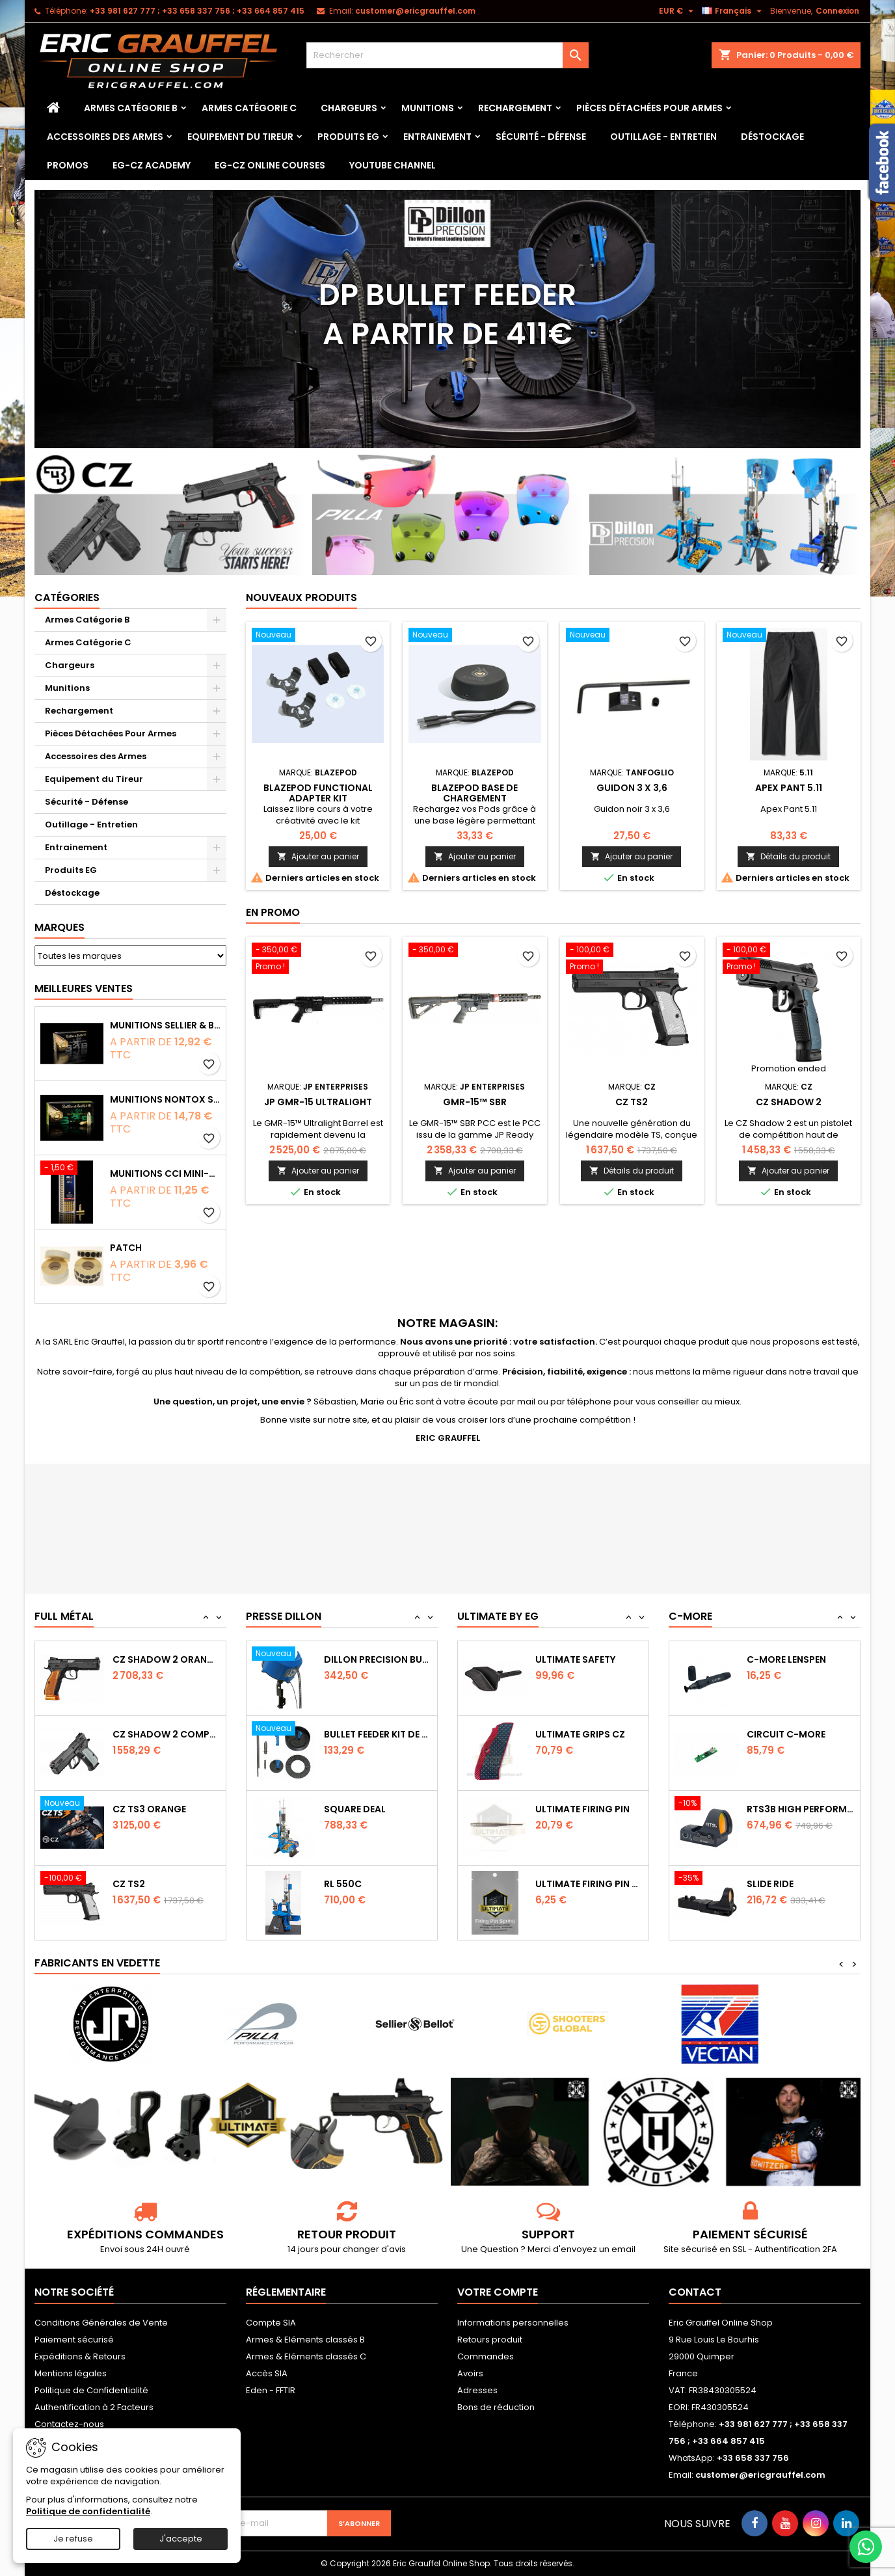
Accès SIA (266, 2373)
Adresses (477, 2390)
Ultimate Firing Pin (582, 1884)
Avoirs (470, 2373)
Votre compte (497, 2292)
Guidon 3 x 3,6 (631, 787)
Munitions (427, 107)
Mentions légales (70, 2373)
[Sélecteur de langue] (733, 11)
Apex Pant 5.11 (788, 787)
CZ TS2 (631, 1101)
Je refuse (73, 2538)
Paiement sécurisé (74, 2339)
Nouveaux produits (301, 597)
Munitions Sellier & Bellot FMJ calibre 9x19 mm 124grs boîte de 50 (165, 1025)
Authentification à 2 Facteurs (94, 2407)
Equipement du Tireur (240, 136)
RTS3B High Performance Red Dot (801, 1884)
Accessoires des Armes (105, 136)
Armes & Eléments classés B (305, 2339)
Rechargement (515, 107)
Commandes (485, 2356)
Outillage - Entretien (663, 136)
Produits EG (348, 136)
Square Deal (355, 1884)
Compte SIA (271, 2322)
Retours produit (489, 2339)
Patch (126, 1247)
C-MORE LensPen (786, 1734)
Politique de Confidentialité (91, 2390)
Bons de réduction (496, 2407)
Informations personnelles (512, 2322)
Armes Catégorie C (249, 107)
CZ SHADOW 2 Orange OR (166, 1734)
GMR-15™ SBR (475, 1101)
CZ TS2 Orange (149, 1659)
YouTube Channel (392, 165)
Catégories (67, 597)
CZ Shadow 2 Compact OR (166, 1809)
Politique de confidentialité (88, 2511)
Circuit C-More (786, 1809)
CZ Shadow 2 (789, 1101)
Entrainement (437, 136)
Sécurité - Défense (541, 136)
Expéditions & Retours (80, 2356)
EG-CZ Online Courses (270, 165)
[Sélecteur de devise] (678, 11)
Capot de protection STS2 (801, 1659)
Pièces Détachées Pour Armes (649, 107)
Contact (695, 2292)
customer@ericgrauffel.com (415, 10)
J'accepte (180, 2538)
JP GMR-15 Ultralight (318, 1101)
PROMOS (67, 165)
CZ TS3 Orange (149, 1884)
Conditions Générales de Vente (101, 2322)
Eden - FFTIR (270, 2390)
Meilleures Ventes (83, 988)
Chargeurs (349, 107)
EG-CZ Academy (152, 165)
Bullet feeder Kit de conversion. (378, 1809)
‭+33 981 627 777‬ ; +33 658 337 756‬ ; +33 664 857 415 (197, 10)
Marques (59, 927)
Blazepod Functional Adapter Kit (318, 793)
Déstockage (772, 136)
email (623, 2249)
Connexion (837, 10)
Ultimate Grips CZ (580, 1809)
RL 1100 (340, 1659)
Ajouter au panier (318, 856)
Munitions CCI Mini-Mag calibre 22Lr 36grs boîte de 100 (165, 1173)
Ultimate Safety (575, 1734)
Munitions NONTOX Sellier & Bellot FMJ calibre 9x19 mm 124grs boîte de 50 (165, 1099)
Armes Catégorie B (131, 107)
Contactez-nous (69, 2424)
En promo (273, 912)
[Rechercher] (447, 55)
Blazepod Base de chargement (474, 793)
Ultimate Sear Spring (588, 1659)
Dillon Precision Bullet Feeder (378, 1734)
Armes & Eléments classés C (306, 2356)
